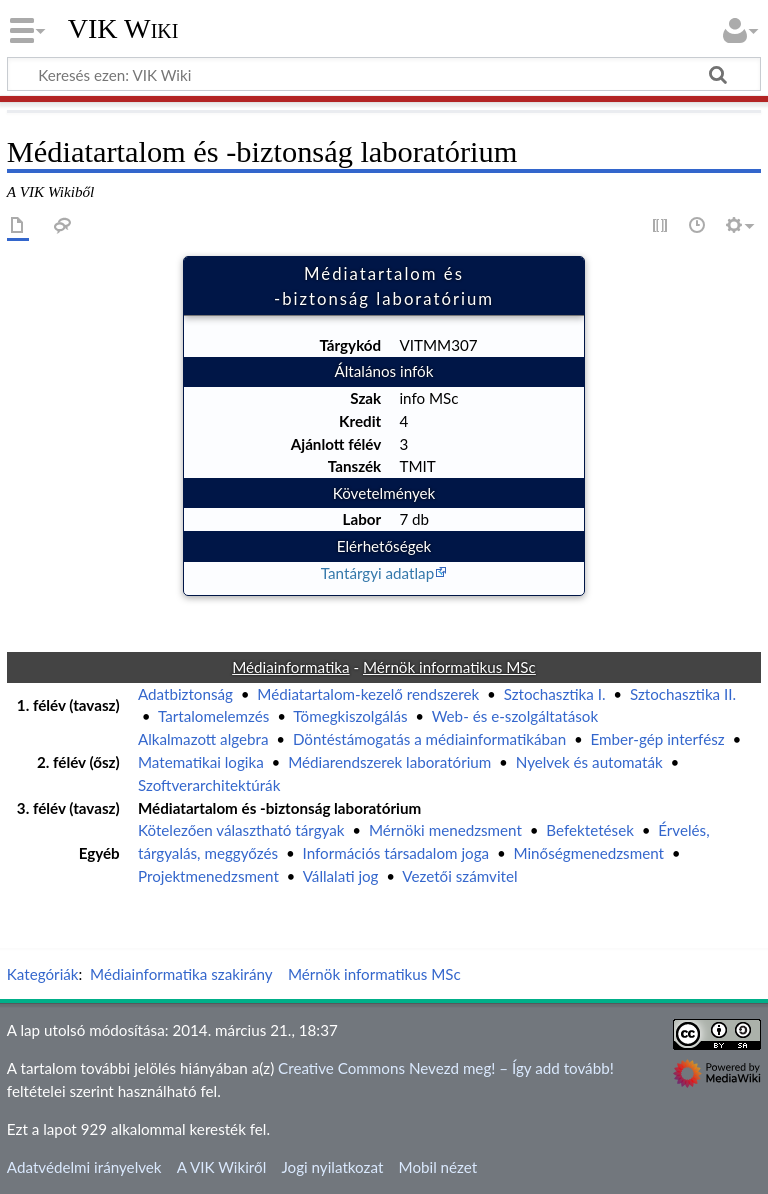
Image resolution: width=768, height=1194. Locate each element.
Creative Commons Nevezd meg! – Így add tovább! (446, 1068)
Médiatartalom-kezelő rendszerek (368, 694)
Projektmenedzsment (208, 876)
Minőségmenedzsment (588, 853)
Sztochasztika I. (555, 694)
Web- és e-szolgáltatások (515, 716)
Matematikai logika (201, 762)
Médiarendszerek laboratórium (389, 762)
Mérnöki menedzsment (445, 830)
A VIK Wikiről (221, 1167)
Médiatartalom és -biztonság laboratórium (279, 808)
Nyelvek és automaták (589, 762)
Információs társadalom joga (396, 853)
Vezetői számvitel (459, 876)
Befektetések (590, 830)
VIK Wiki (123, 29)
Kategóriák (43, 974)
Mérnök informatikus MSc (374, 974)
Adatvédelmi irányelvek (84, 1167)
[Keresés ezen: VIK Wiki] (384, 74)
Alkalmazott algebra (203, 739)
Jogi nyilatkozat (332, 1167)
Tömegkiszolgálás (350, 716)
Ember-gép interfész (658, 739)
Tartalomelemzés (213, 716)
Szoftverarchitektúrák (209, 785)
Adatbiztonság (185, 694)
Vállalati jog (341, 876)
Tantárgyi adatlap (377, 573)
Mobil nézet (438, 1167)
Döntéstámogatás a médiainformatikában (429, 739)
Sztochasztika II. (683, 694)
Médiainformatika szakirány (181, 974)
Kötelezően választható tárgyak (241, 830)
